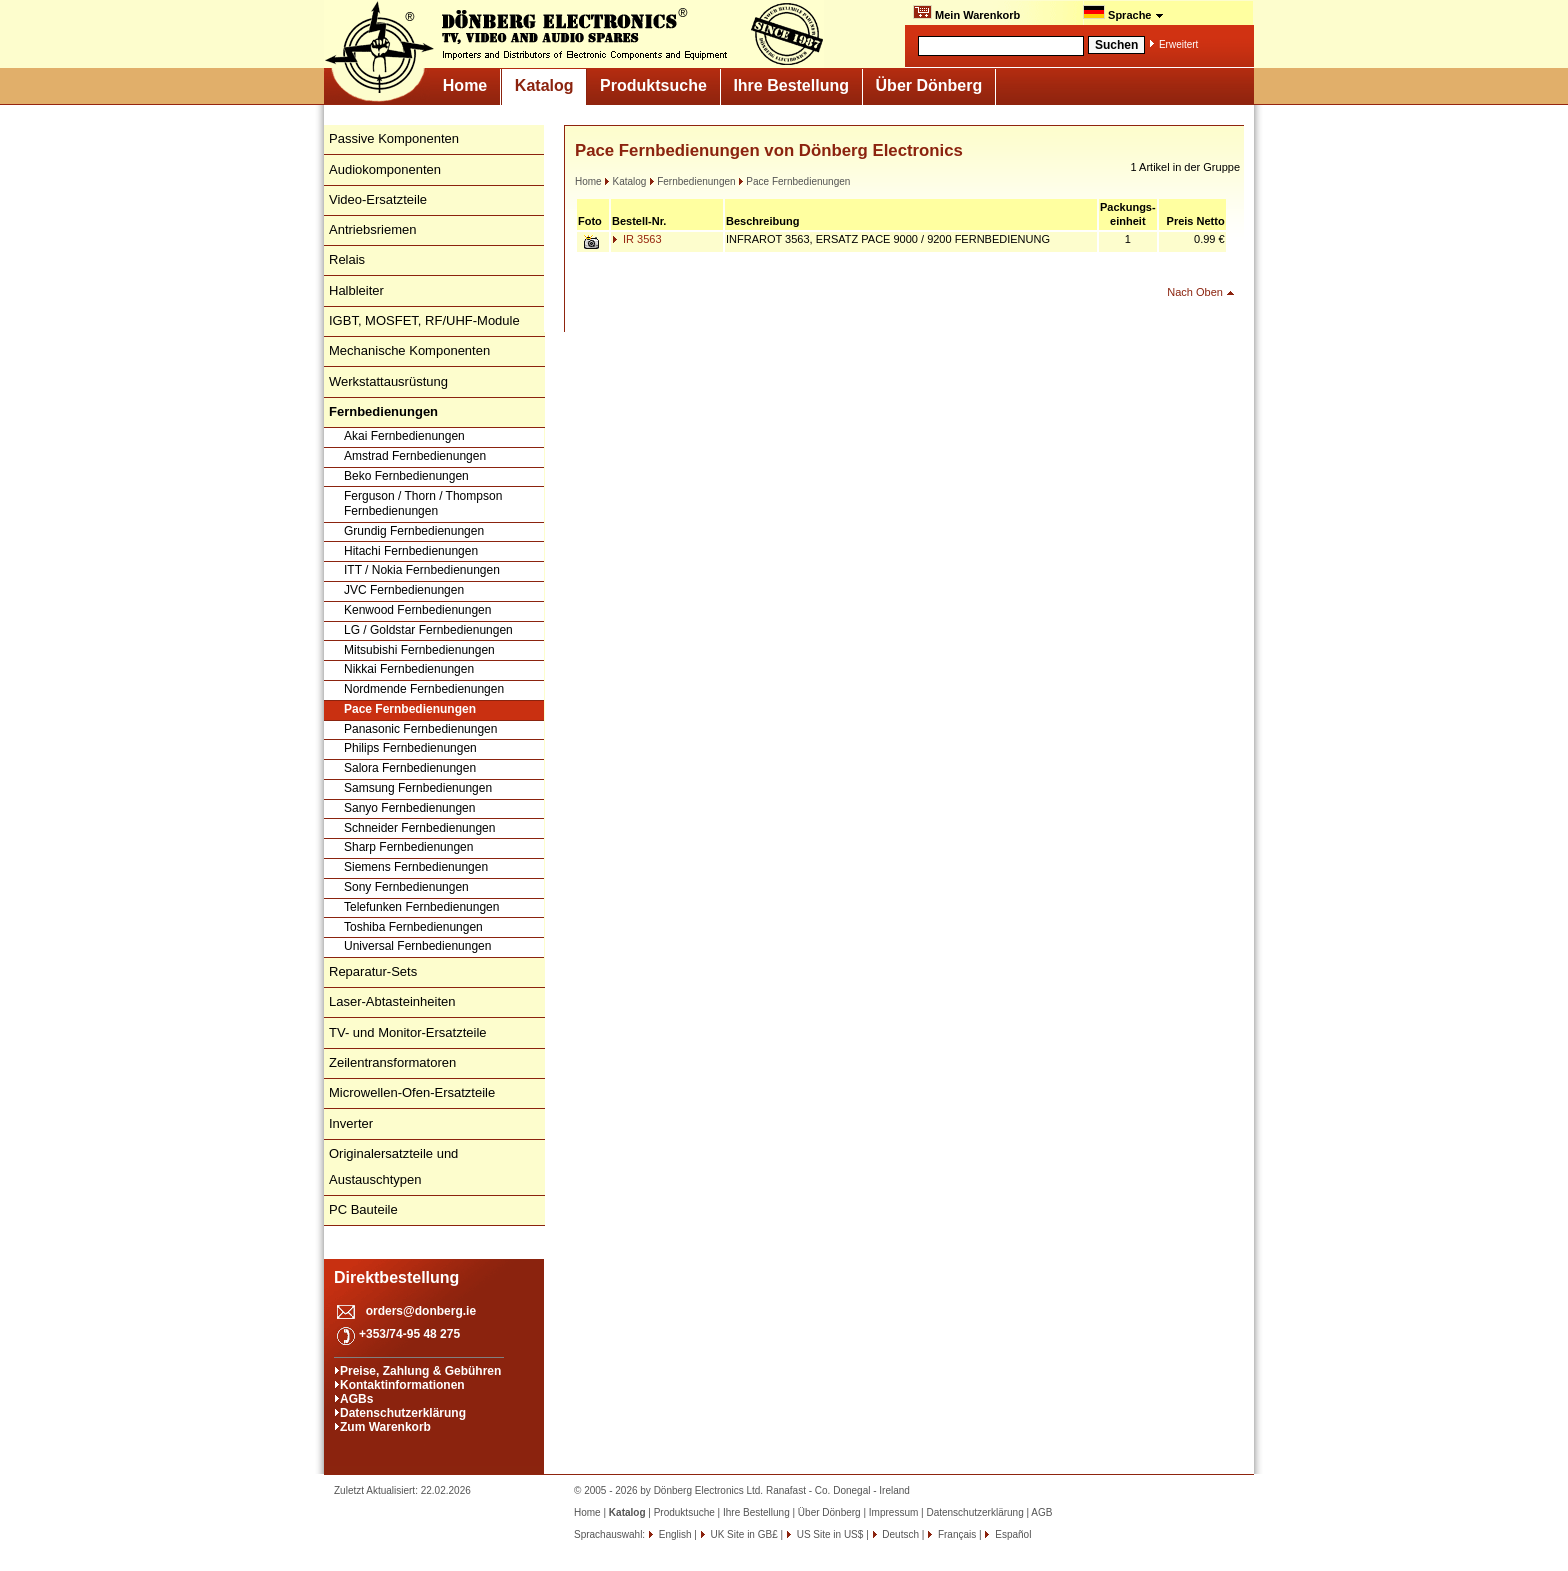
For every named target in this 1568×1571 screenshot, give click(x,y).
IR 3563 (637, 239)
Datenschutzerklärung (403, 1413)
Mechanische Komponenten (409, 350)
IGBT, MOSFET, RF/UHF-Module (424, 320)
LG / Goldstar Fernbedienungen (428, 630)
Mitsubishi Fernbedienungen (419, 650)
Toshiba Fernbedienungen (413, 927)
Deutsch (899, 1534)
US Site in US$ (830, 1534)
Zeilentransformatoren (392, 1062)
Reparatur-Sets (373, 971)
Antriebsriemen (372, 229)
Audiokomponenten (385, 169)
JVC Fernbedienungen (404, 590)
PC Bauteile (363, 1209)
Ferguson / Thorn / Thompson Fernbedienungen (423, 504)
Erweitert (1178, 44)
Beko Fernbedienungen (406, 476)
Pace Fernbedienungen (410, 709)
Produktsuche (653, 85)
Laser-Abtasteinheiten (392, 1001)
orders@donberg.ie (421, 1311)
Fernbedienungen (692, 181)
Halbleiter (356, 290)
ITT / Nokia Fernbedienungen (422, 570)
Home (465, 85)
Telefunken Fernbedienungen (421, 907)
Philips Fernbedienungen (410, 748)
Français (955, 1534)
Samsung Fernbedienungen (418, 788)
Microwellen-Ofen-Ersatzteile (412, 1092)
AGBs (356, 1399)
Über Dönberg (929, 85)
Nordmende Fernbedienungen (424, 689)
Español (1011, 1534)
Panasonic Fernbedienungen (420, 729)
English (674, 1534)
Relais (347, 259)
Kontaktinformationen (402, 1385)
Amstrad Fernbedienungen (415, 456)
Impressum (893, 1512)
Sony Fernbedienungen (406, 887)
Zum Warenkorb (385, 1427)
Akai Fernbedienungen (404, 436)
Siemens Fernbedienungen (416, 867)
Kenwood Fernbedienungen (417, 610)
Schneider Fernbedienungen (419, 828)
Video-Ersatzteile (378, 199)
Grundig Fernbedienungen (414, 531)
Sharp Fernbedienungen (408, 847)
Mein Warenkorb (966, 13)
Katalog (544, 85)
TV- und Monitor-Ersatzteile (408, 1032)
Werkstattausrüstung (388, 381)
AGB (1041, 1512)
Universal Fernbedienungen (417, 946)
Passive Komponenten (394, 138)
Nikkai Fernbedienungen (409, 669)
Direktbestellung (396, 1277)
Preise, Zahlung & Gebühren (420, 1371)
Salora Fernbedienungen (410, 768)
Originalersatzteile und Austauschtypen (393, 1166)
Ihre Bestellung (791, 85)
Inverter (351, 1123)
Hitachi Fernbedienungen (411, 551)
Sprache (1123, 13)
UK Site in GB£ (744, 1534)
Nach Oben (1195, 292)
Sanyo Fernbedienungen (409, 808)
